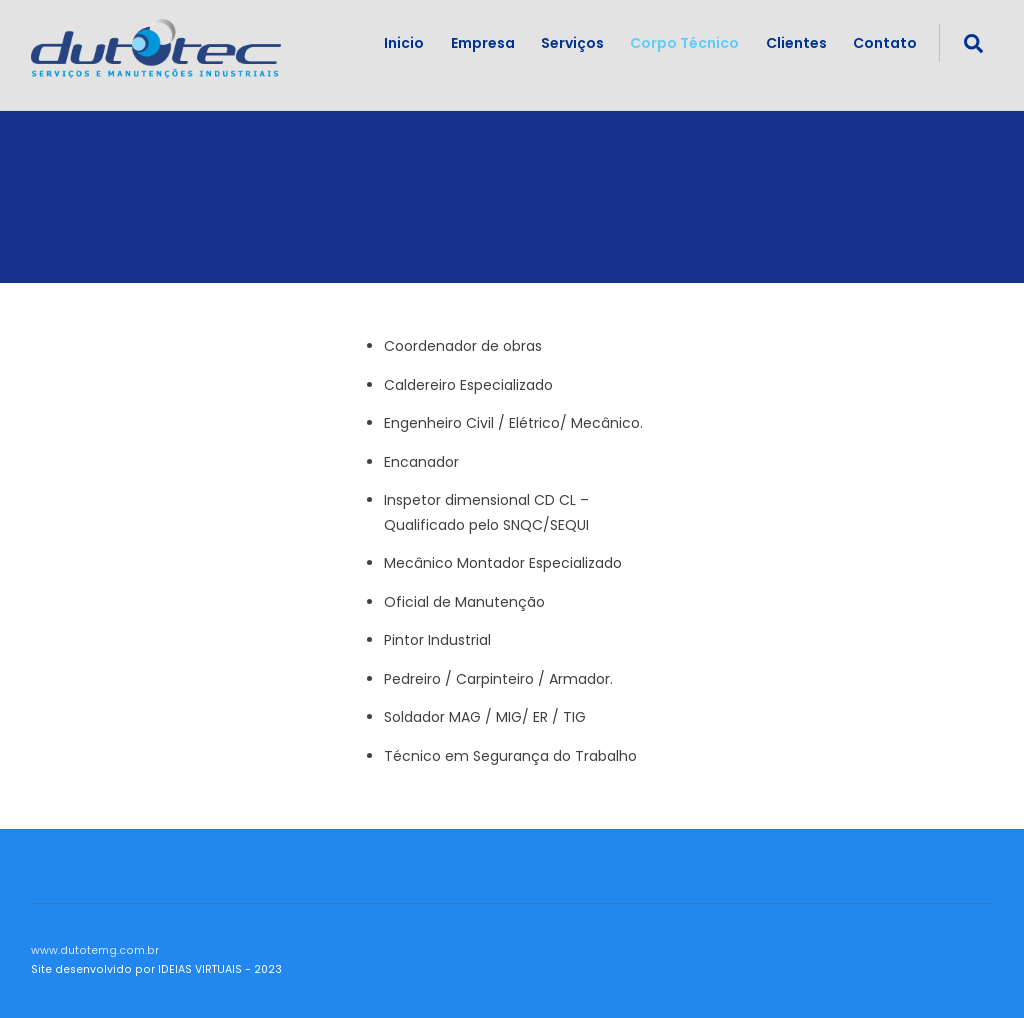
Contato (885, 43)
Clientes (796, 43)
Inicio (404, 43)
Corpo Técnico (684, 43)
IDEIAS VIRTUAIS (200, 969)
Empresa (483, 43)
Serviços (572, 43)
